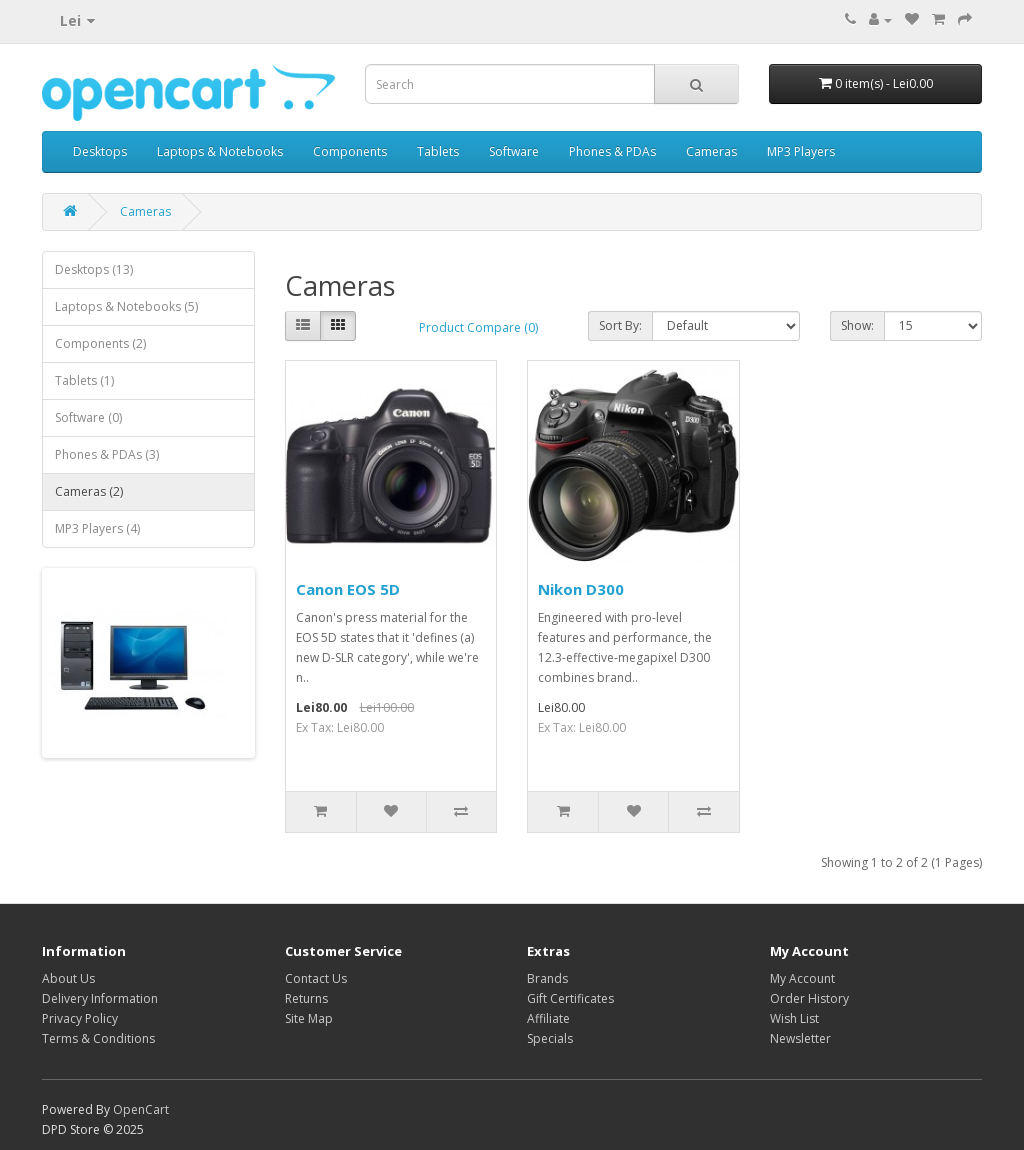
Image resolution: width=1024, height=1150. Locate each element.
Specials (550, 1038)
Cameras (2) (89, 491)
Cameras (711, 151)
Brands (547, 978)
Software (514, 151)
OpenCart (141, 1109)
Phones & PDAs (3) (107, 454)
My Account (802, 978)
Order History (809, 998)
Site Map (309, 1018)
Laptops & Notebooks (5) (126, 306)
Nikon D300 (581, 589)
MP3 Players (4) (97, 528)
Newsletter (800, 1038)
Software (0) (88, 417)
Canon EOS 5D (348, 589)
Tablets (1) (84, 380)
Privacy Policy (80, 1018)
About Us (68, 978)
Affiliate (548, 1018)
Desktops (100, 151)
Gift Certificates (570, 998)
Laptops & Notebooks (220, 151)
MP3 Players (801, 151)
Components (350, 151)
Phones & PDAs (612, 151)
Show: (857, 325)
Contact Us (316, 978)
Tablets (438, 151)
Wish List (794, 1018)
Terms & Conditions (98, 1038)
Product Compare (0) (478, 327)
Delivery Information (100, 998)
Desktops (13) (94, 269)
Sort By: (620, 325)
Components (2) (100, 343)
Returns (306, 998)
